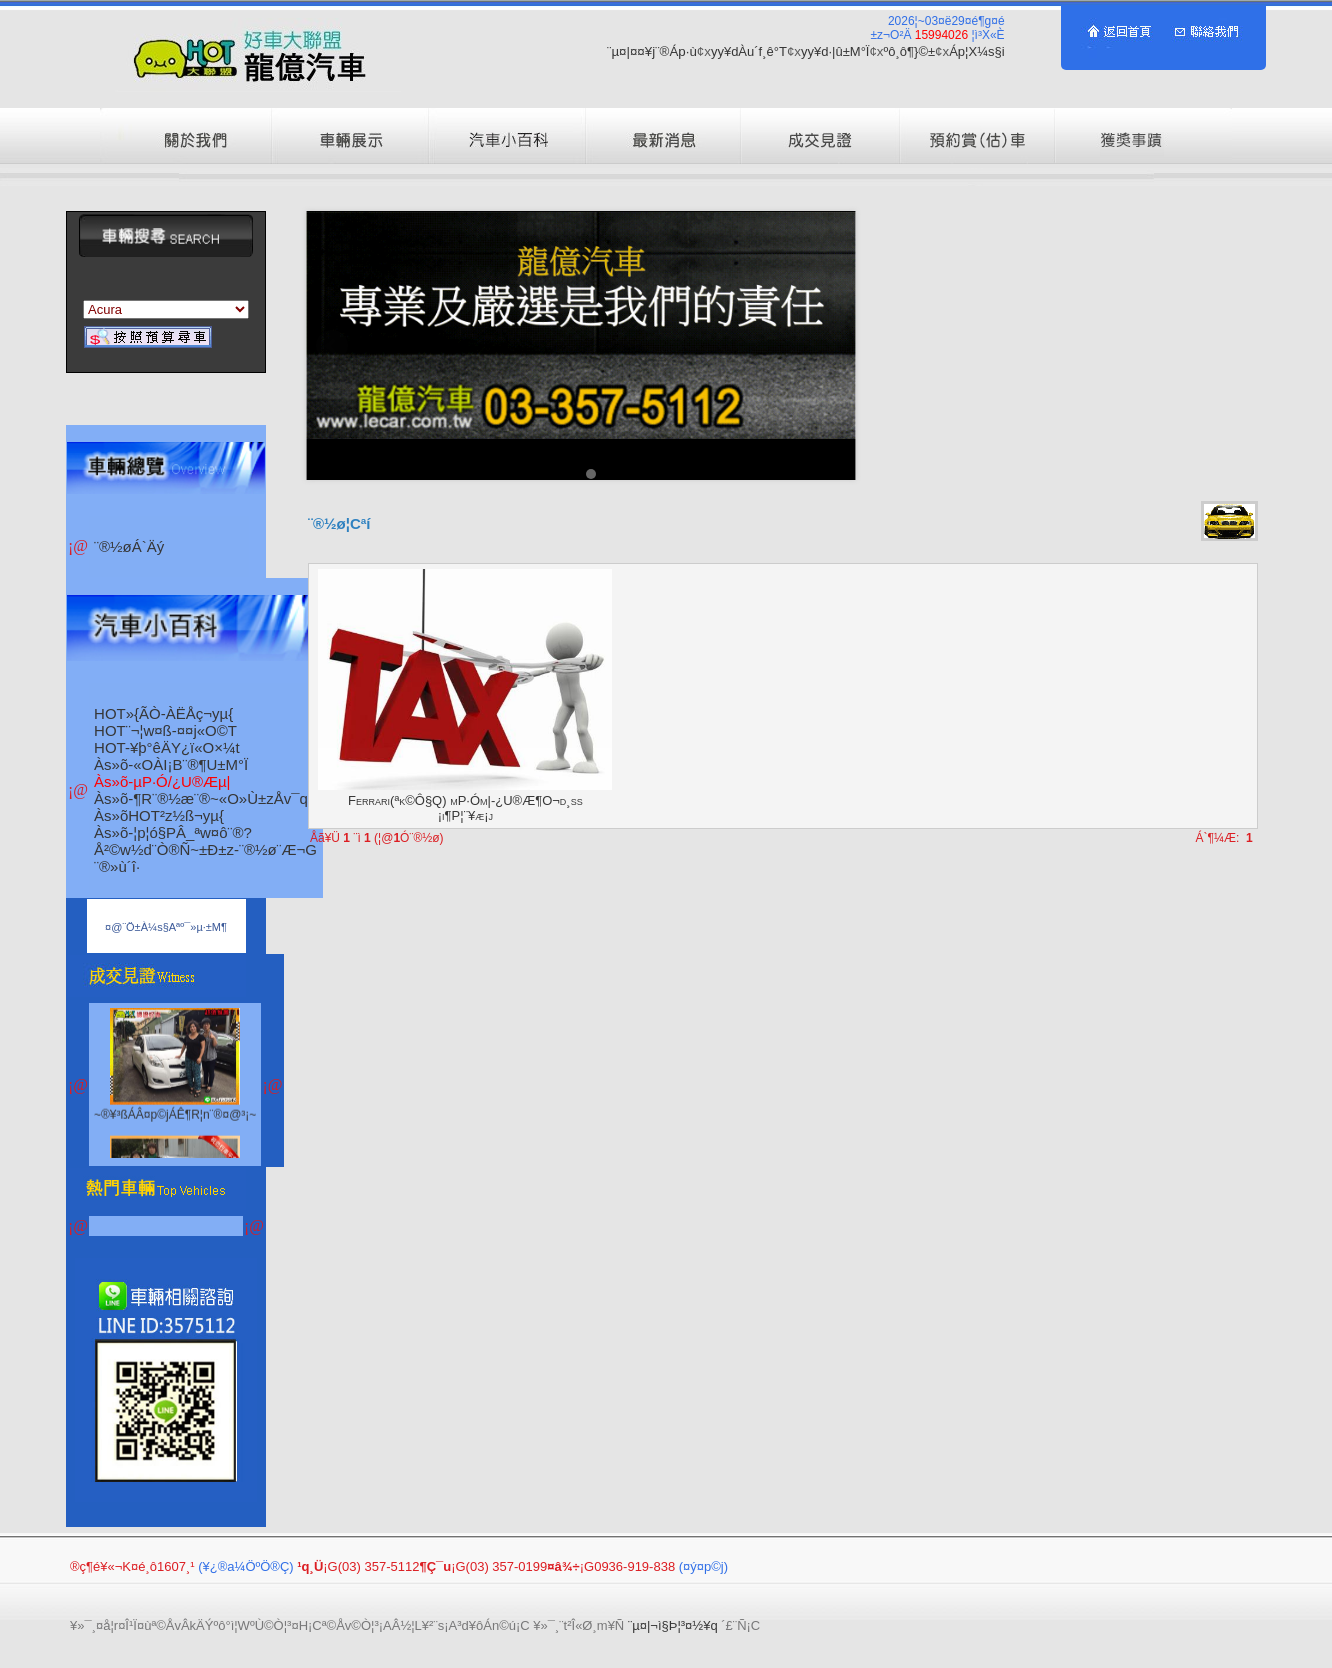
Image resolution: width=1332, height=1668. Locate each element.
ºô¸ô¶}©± (910, 51)
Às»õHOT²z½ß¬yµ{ (159, 815)
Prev (332, 346)
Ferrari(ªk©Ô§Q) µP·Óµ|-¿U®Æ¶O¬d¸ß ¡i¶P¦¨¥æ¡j (465, 808)
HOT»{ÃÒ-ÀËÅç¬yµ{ (163, 713)
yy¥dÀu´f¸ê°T (749, 51)
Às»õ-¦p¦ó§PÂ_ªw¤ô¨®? (173, 832)
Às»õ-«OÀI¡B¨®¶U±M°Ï (171, 764)
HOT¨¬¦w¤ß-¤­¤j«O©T (165, 730)
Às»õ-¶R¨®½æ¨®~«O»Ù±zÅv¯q (201, 798)
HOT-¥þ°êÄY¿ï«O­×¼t (167, 747)
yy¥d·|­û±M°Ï (835, 51)
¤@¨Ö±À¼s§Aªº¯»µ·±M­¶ (166, 927)
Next (830, 346)
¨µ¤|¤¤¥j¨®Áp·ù (652, 51)
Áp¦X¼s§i (976, 51)
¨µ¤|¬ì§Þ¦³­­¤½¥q (673, 1625)
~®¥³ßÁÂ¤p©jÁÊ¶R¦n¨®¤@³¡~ (175, 1132)
